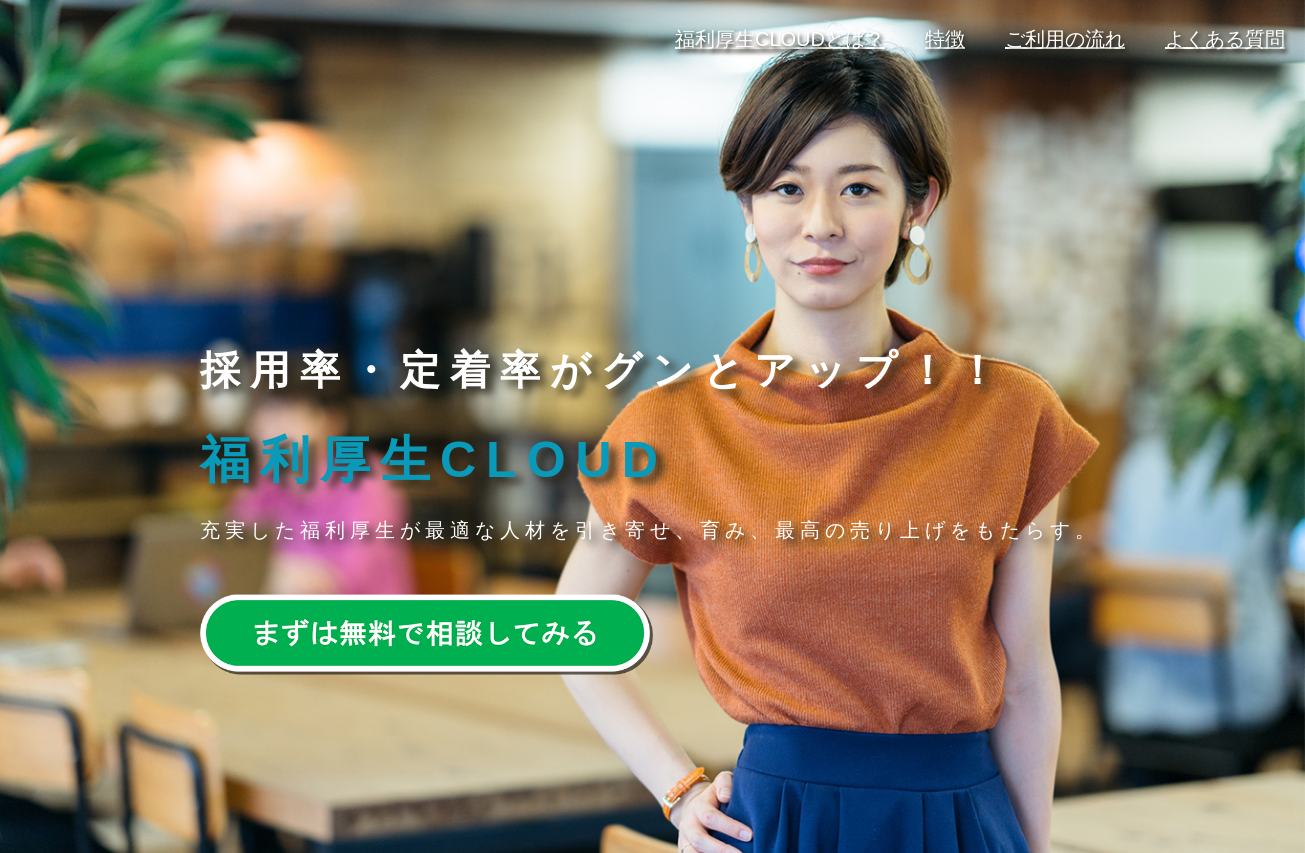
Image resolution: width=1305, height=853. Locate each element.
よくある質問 (1225, 39)
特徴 (945, 39)
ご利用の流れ (1065, 39)
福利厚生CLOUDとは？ (780, 39)
